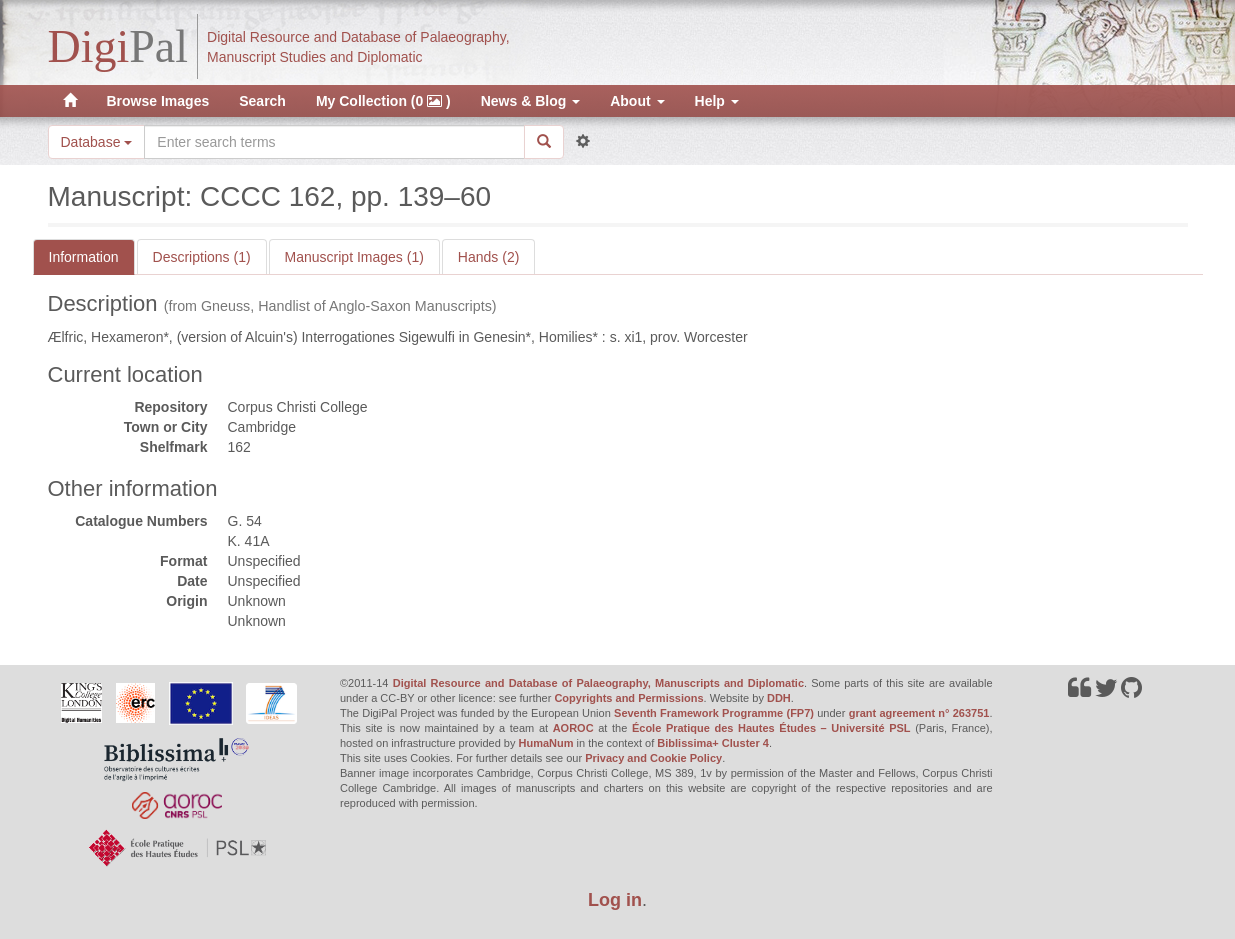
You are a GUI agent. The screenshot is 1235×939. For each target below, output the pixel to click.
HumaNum (546, 743)
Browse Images (158, 101)
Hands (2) (488, 257)
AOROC (573, 728)
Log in (615, 900)
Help (717, 101)
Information (84, 257)
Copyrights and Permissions (628, 698)
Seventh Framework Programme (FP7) (714, 713)
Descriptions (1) (202, 257)
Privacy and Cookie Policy (653, 758)
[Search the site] (334, 142)
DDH (779, 698)
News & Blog (530, 101)
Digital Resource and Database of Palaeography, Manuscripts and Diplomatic (598, 683)
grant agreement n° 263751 (919, 713)
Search (262, 101)
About (637, 101)
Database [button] (97, 142)
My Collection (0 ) (383, 101)
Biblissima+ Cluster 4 (713, 743)
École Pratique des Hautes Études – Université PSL (771, 728)
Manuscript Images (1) (354, 257)
